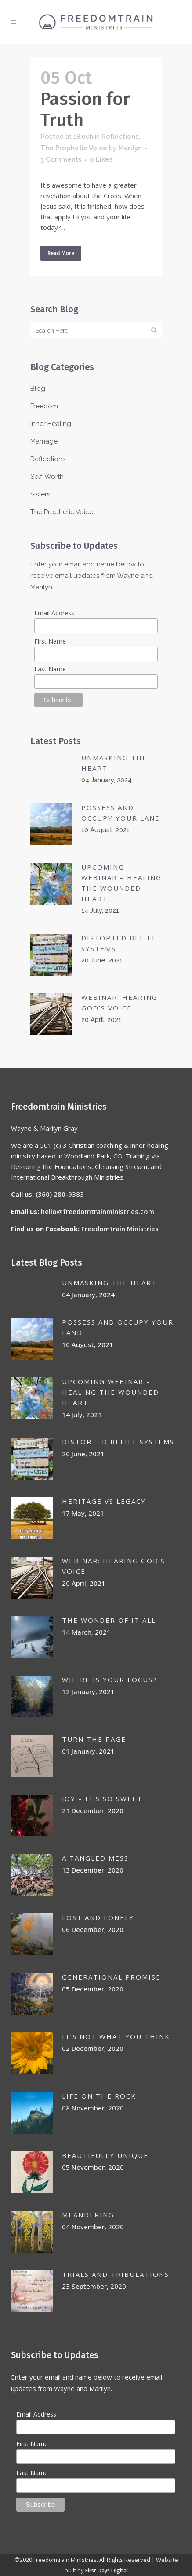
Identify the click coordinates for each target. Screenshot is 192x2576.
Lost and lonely (98, 1917)
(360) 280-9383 (60, 1194)
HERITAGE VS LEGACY (104, 1501)
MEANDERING (88, 2214)
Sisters (40, 494)
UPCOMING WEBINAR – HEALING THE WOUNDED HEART (110, 1392)
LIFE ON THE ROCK (99, 2095)
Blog (37, 388)
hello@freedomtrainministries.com (97, 1211)
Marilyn (130, 148)
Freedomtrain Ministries (120, 1228)
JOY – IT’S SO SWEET (102, 1798)
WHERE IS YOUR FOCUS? (109, 1679)
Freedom (44, 406)
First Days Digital (106, 2570)
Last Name (50, 669)
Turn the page (94, 1739)
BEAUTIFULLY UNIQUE (105, 2155)
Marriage (44, 441)
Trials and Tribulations (115, 2274)
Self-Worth (47, 477)
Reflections (120, 137)
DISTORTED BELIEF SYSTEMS (118, 1441)
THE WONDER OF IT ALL (109, 1620)
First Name (50, 641)
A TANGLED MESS (95, 1858)
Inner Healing (50, 424)
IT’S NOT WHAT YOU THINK (116, 2036)
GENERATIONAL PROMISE (111, 1977)
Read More (60, 253)
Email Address (54, 613)
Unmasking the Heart (109, 1282)
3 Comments (61, 159)
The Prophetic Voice (73, 148)
